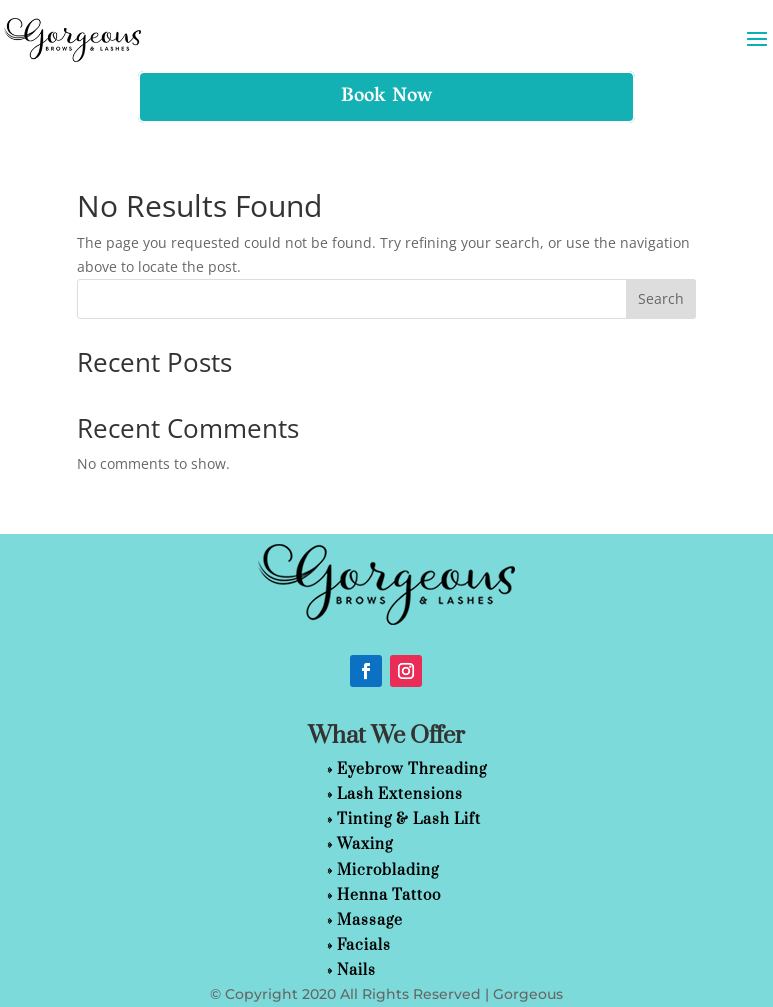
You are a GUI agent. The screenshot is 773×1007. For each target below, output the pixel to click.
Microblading (388, 870)
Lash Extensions (400, 794)
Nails (356, 970)
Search (661, 298)
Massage (370, 920)
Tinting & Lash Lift (409, 819)
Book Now (386, 97)
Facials (364, 945)
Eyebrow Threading (412, 769)
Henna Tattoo (389, 895)
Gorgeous (528, 994)
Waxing (365, 844)
